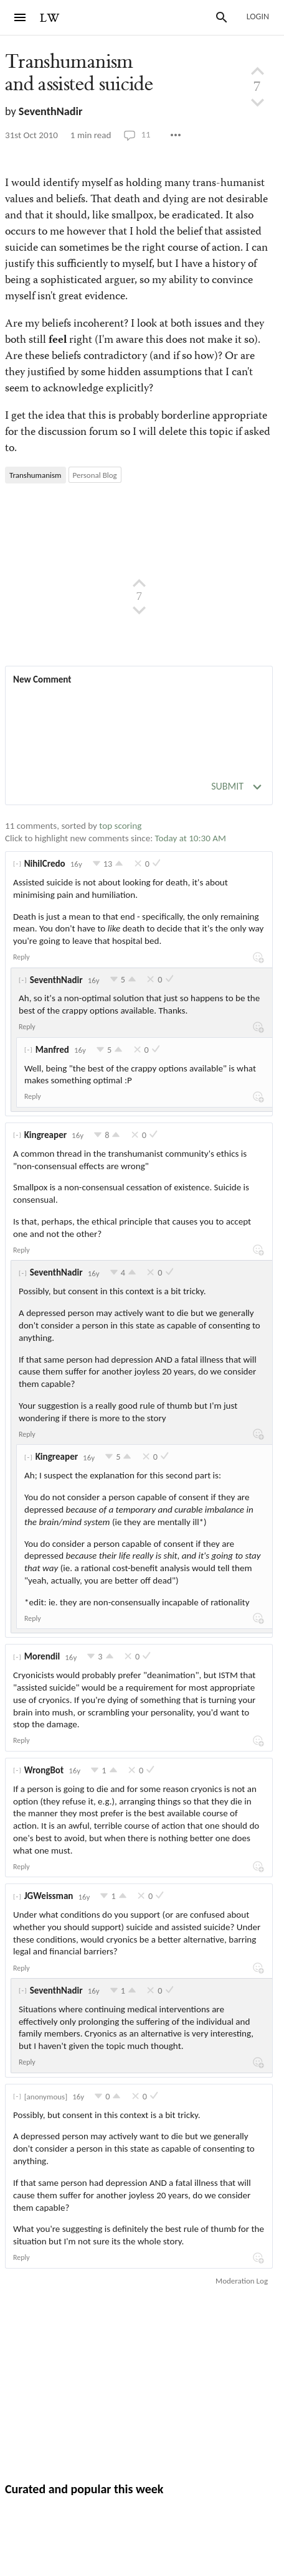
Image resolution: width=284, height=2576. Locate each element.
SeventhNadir (51, 111)
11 (136, 135)
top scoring (120, 825)
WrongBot (44, 1770)
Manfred (52, 1049)
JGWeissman (48, 1896)
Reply (21, 957)
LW (50, 18)
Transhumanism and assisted (79, 73)
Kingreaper (45, 1135)
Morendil (42, 1656)
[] (17, 863)
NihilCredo (44, 863)
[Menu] (20, 17)
